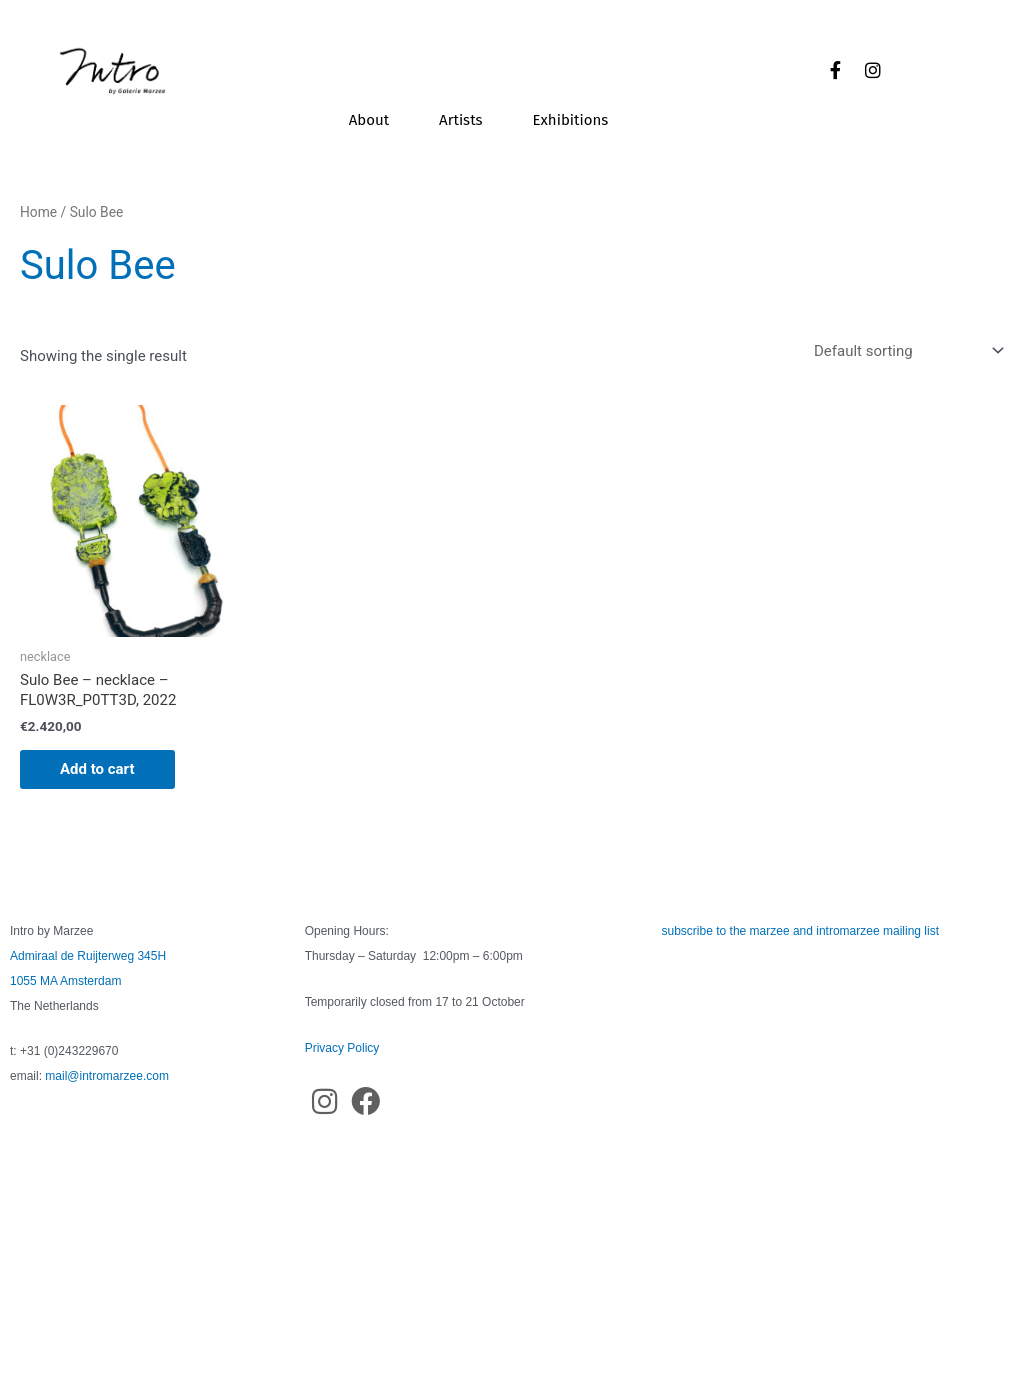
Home (38, 212)
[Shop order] (905, 350)
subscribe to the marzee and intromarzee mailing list (800, 931)
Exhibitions (571, 120)
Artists (460, 120)
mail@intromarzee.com (107, 1076)
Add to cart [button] (97, 769)
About (369, 120)
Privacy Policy (342, 1048)
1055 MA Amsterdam (65, 981)
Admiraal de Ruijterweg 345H (88, 956)
